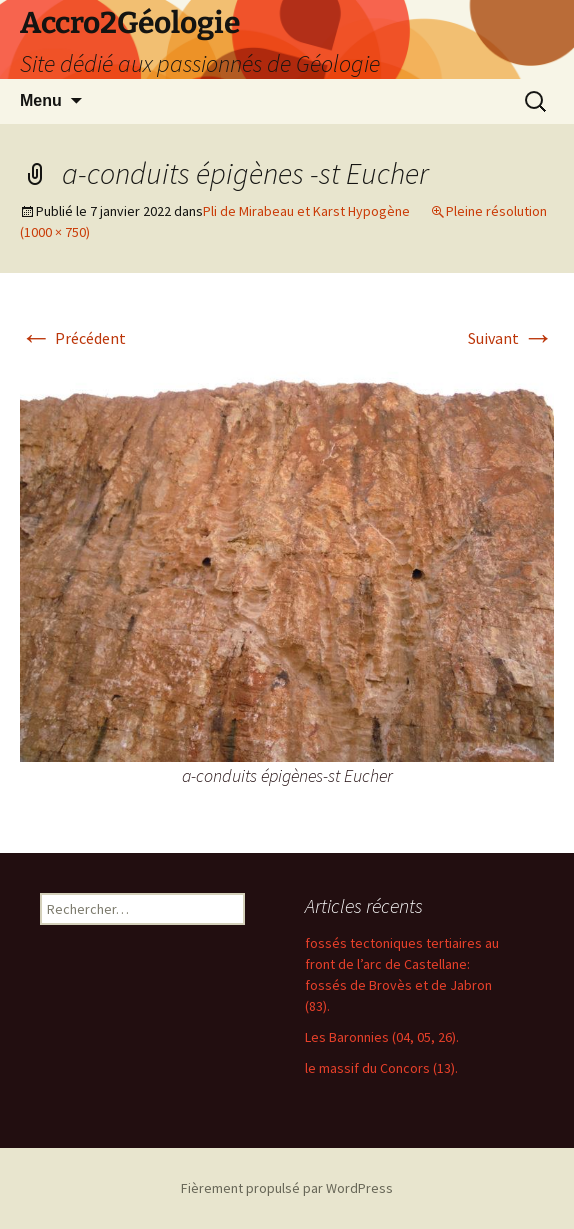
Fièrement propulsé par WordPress (287, 1188)
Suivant (511, 338)
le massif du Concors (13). (381, 1068)
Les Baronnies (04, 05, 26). (382, 1037)
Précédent (73, 338)
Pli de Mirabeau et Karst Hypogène (306, 211)
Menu (41, 100)
